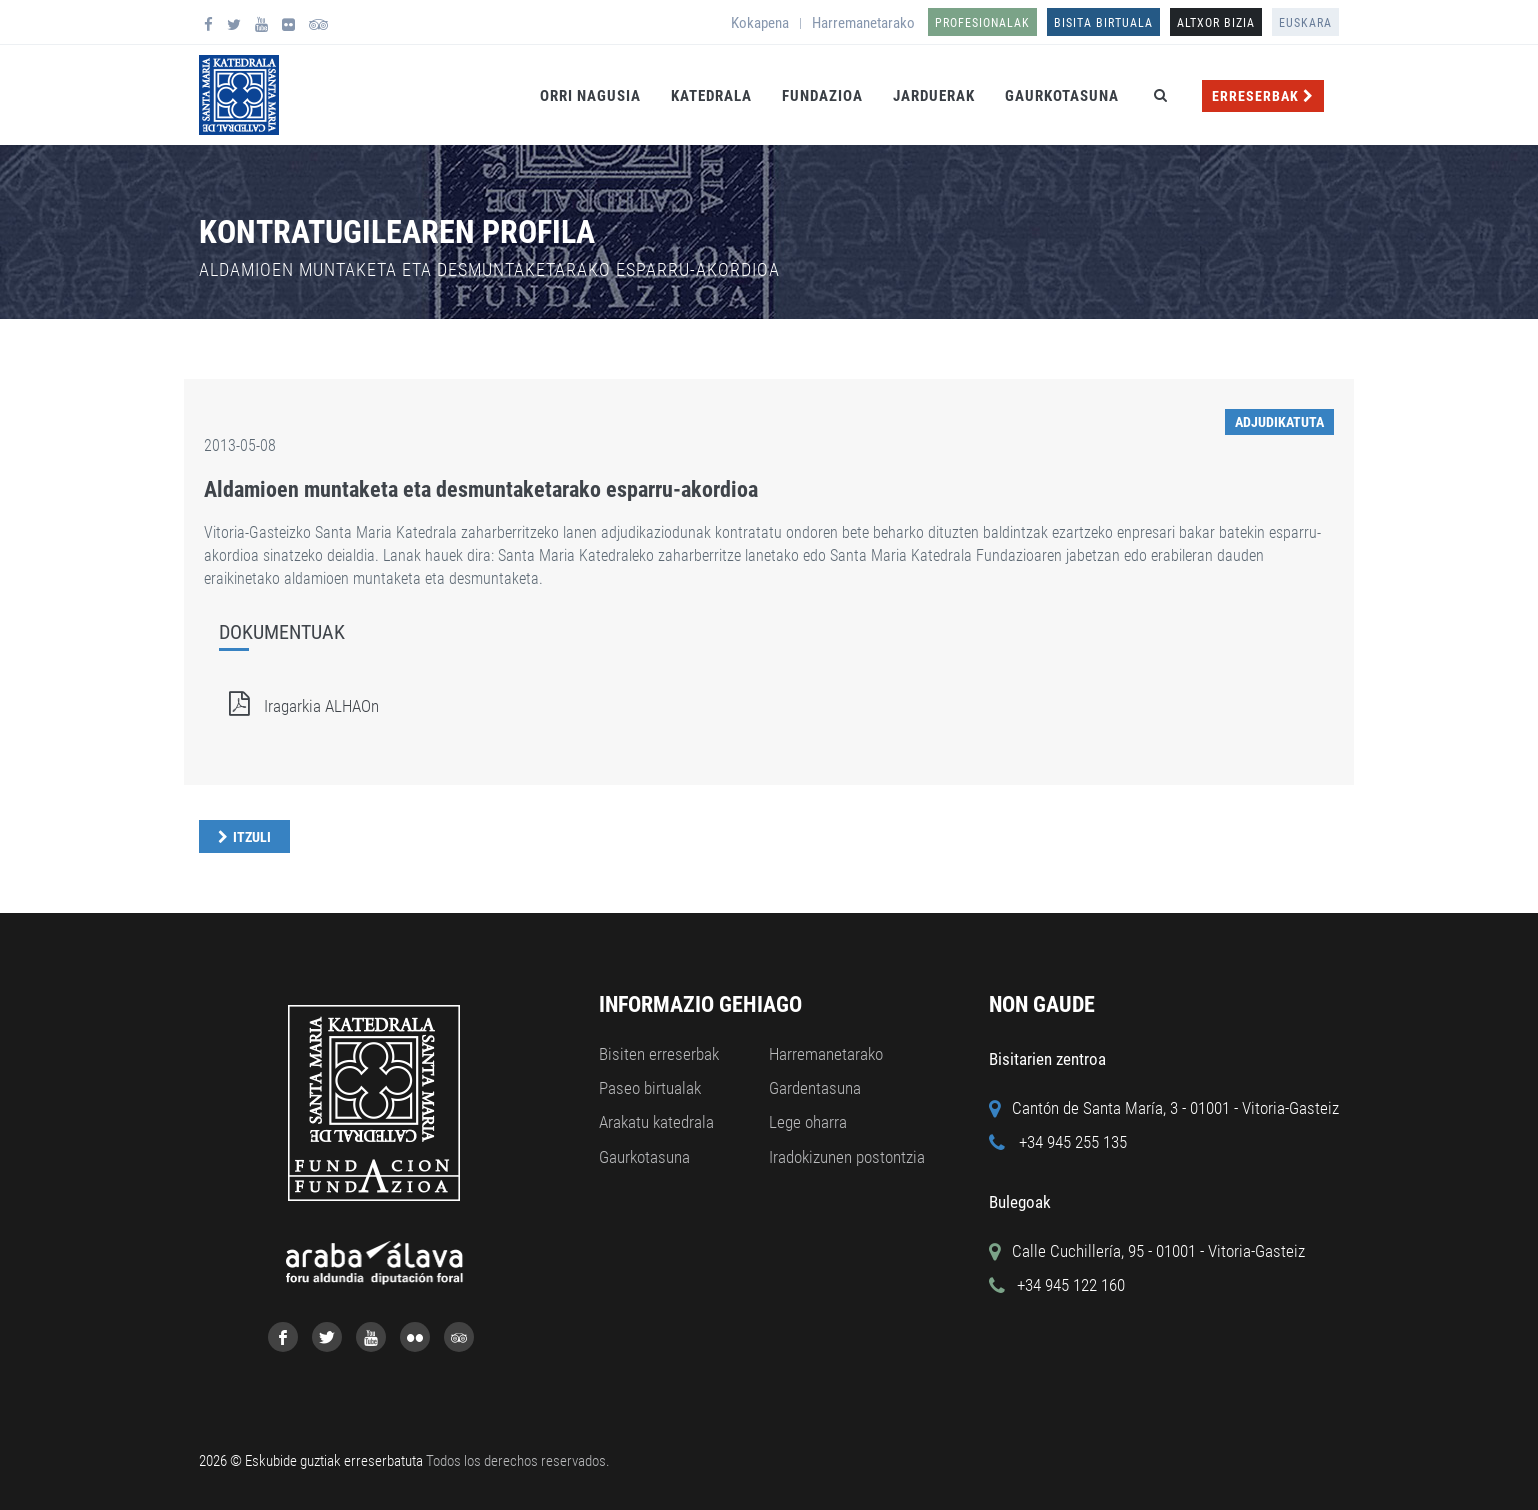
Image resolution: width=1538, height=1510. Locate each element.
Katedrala (711, 96)
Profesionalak (982, 23)
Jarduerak (934, 96)
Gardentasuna (815, 1088)
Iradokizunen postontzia (847, 1157)
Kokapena (760, 23)
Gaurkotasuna (1062, 96)
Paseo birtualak (650, 1088)
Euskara (1305, 23)
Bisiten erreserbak (659, 1054)
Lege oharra (808, 1122)
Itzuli (252, 837)
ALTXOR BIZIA (1216, 23)
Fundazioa (822, 96)
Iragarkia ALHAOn (299, 706)
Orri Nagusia (590, 96)
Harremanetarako (863, 23)
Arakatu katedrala (656, 1122)
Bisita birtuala (1103, 23)
